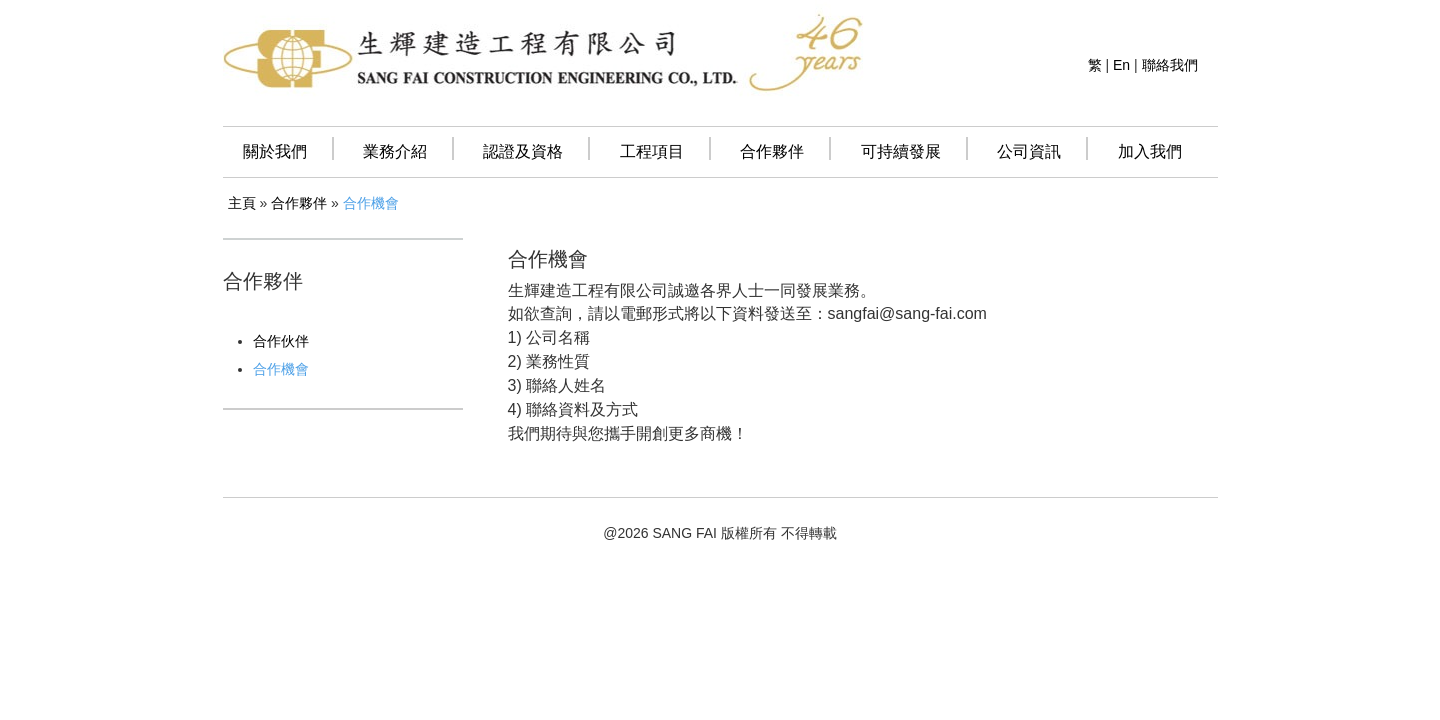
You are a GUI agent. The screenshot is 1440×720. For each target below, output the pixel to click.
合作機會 (371, 203)
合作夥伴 (772, 151)
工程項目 (652, 151)
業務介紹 (395, 151)
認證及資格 (523, 151)
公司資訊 (1029, 151)
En (1121, 65)
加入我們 (1150, 151)
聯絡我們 (1170, 65)
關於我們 (275, 151)
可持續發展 (901, 151)
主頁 (242, 203)
